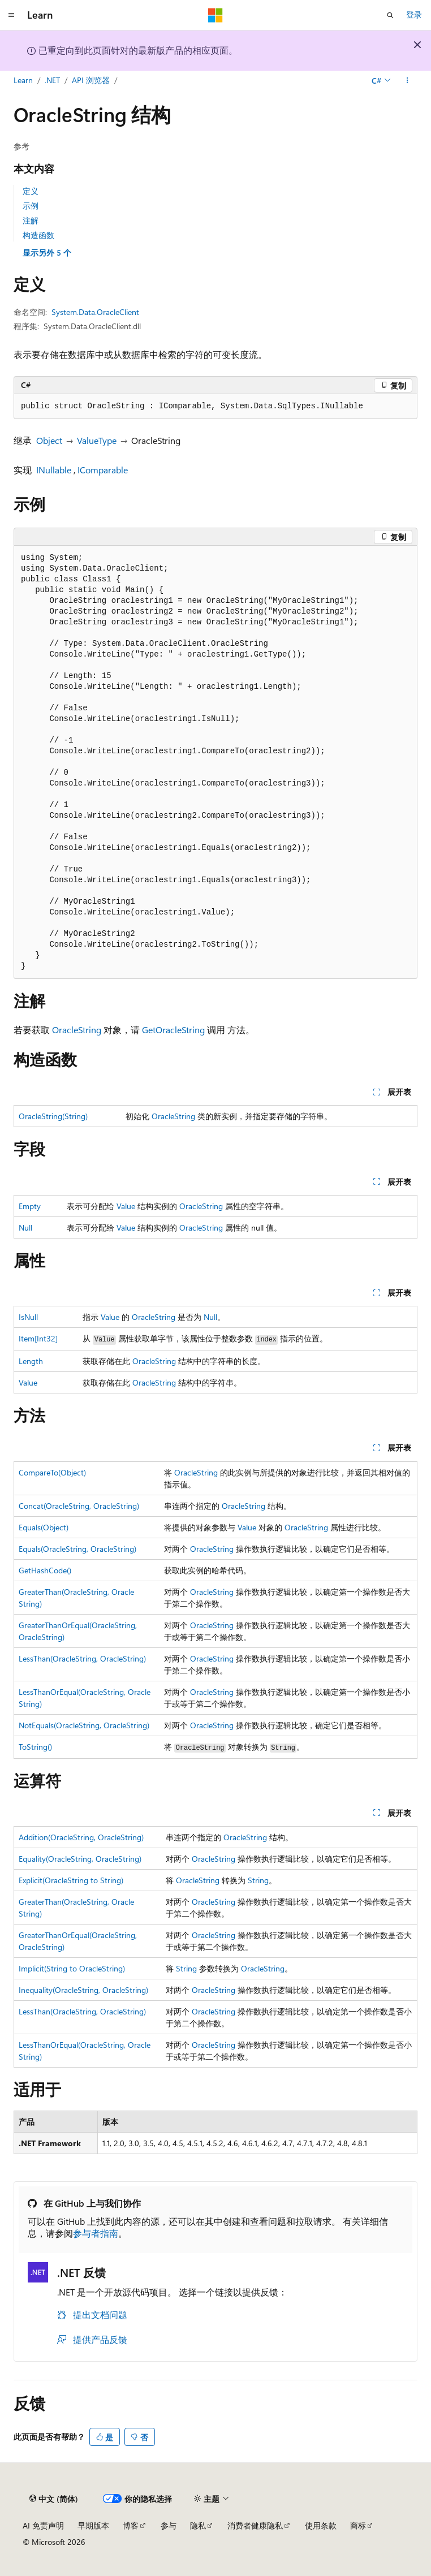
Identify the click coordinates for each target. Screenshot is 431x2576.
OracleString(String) (53, 1116)
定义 (30, 190)
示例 (30, 205)
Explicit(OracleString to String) (71, 1880)
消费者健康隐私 (255, 2525)
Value (126, 1206)
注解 (30, 220)
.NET (52, 80)
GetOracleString (173, 1029)
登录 (414, 14)
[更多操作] (407, 81)
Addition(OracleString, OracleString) (81, 1837)
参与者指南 (95, 2233)
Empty (30, 1206)
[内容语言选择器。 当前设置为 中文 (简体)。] (54, 2499)
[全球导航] (11, 15)
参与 (168, 2525)
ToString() (35, 1746)
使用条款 (321, 2525)
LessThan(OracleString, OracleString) (82, 1658)
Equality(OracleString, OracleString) (80, 1858)
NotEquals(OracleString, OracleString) (84, 1725)
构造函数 (38, 235)
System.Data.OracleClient (95, 312)
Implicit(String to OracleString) (72, 1968)
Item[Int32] (38, 1338)
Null (25, 1227)
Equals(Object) (43, 1527)
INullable (53, 470)
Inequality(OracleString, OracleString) (83, 1989)
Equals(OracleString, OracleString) (77, 1548)
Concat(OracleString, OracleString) (79, 1505)
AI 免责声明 (43, 2525)
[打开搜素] (390, 15)
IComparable (102, 470)
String (258, 1880)
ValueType (97, 440)
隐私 (198, 2525)
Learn (23, 80)
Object (49, 440)
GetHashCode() (45, 1570)
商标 (358, 2525)
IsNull (28, 1316)
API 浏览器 (91, 80)
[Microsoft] (215, 15)
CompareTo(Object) (52, 1472)
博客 (131, 2525)
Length (31, 1361)
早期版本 (93, 2525)
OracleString (76, 1029)
